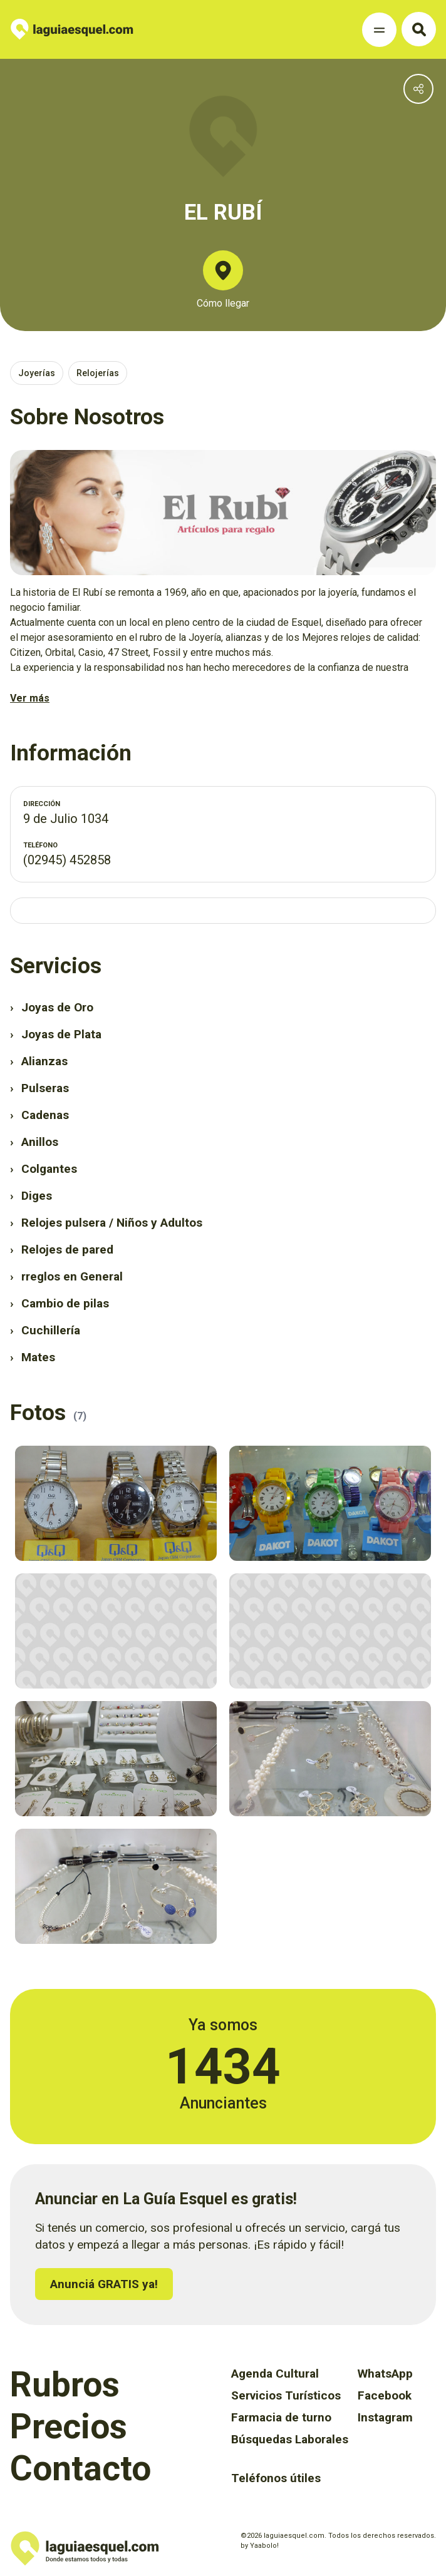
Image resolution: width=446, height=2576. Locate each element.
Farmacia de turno (281, 2417)
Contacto (80, 2468)
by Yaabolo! (260, 2546)
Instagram (385, 2417)
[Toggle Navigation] (379, 30)
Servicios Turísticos (286, 2395)
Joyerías (36, 373)
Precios (68, 2426)
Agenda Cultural (275, 2373)
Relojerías (97, 373)
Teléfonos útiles (276, 2478)
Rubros (65, 2384)
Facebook (385, 2395)
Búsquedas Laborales (289, 2439)
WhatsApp (385, 2373)
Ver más (29, 698)
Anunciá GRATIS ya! (104, 2284)
